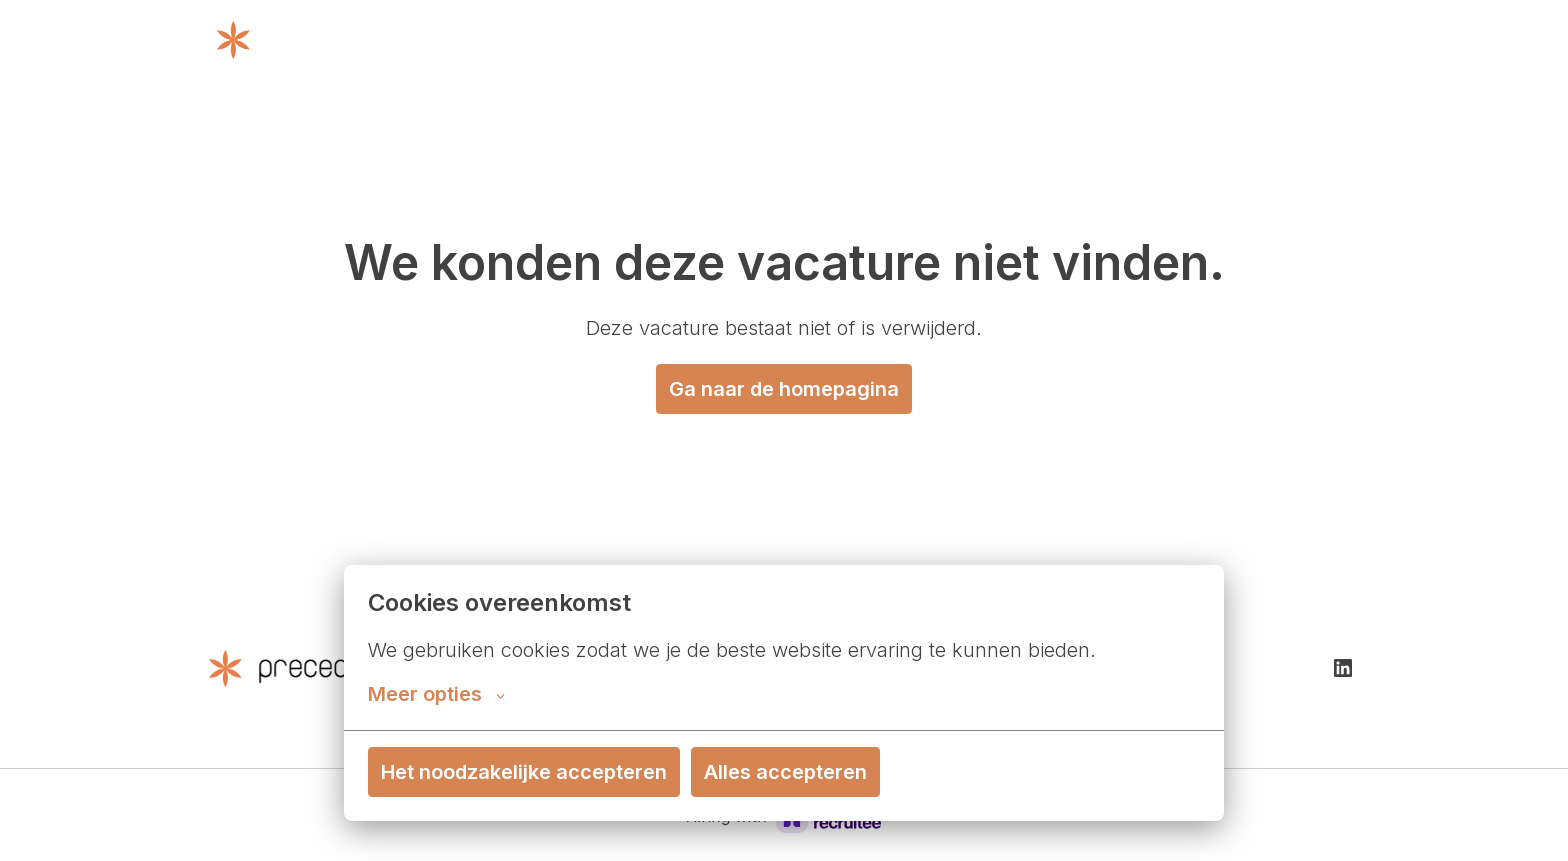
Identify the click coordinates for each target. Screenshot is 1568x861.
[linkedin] (1343, 668)
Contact (1113, 40)
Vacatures (1305, 40)
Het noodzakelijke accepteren (524, 772)
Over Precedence (983, 40)
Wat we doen (834, 40)
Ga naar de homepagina (784, 389)
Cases (1198, 40)
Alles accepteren (785, 772)
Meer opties (436, 694)
